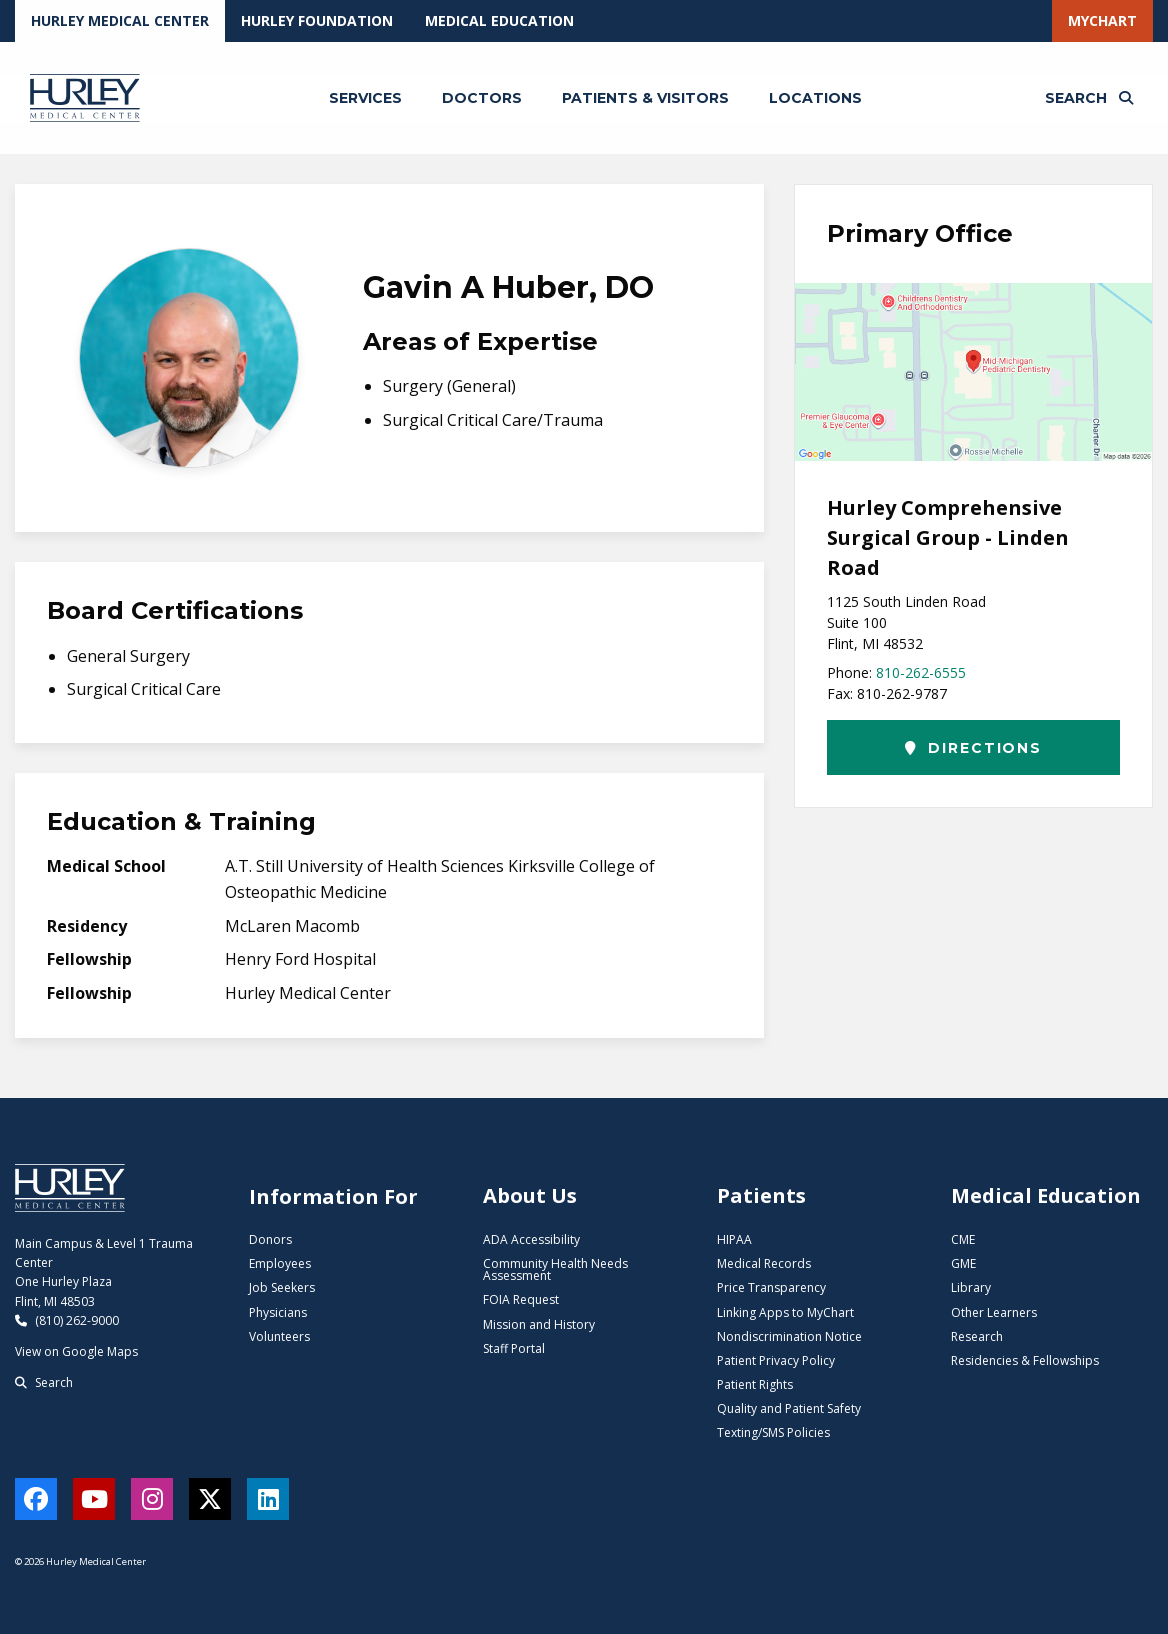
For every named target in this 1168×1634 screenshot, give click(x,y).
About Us (530, 1195)
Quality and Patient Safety (789, 1408)
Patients (761, 1195)
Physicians (278, 1312)
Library (971, 1287)
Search (44, 1382)
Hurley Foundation (317, 20)
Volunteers (279, 1336)
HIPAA (734, 1239)
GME (963, 1263)
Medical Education (499, 20)
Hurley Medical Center (120, 20)
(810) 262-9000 (67, 1320)
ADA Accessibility (531, 1239)
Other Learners (994, 1312)
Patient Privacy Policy (776, 1360)
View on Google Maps (76, 1351)
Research (977, 1336)
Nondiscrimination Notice (789, 1336)
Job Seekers (282, 1287)
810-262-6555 (921, 672)
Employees (280, 1263)
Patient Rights (755, 1384)
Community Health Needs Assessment (555, 1269)
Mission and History (539, 1324)
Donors (270, 1239)
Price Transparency (771, 1287)
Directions (973, 748)
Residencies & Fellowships (1025, 1360)
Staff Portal (514, 1348)
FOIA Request (521, 1299)
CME (963, 1239)
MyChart (1102, 20)
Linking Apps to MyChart (785, 1312)
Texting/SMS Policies (773, 1432)
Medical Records (764, 1263)
